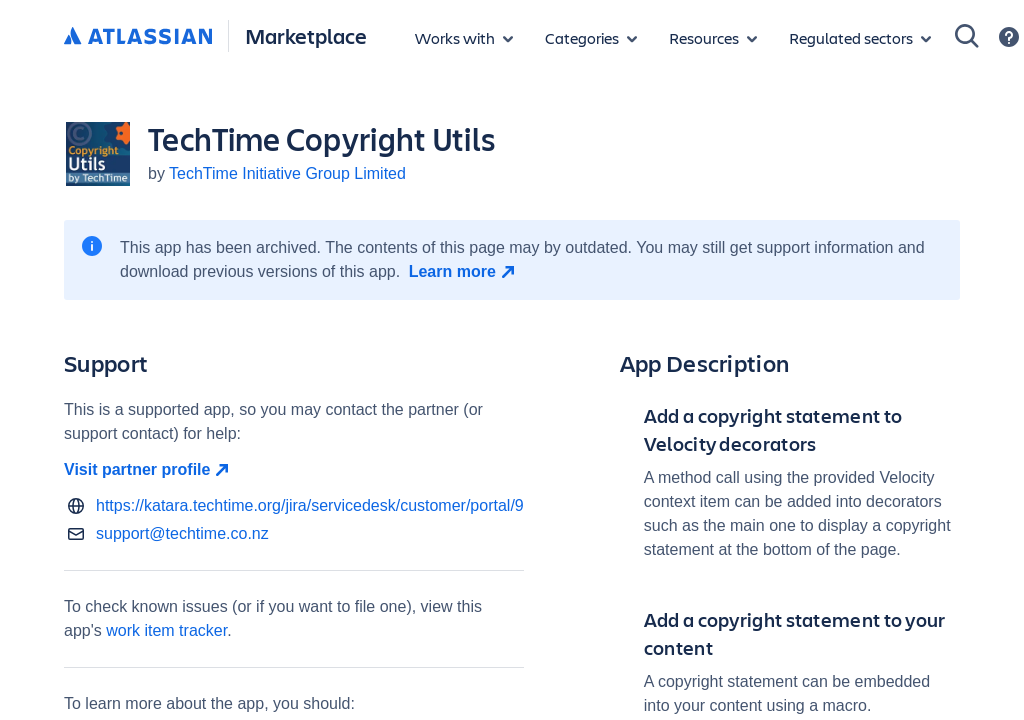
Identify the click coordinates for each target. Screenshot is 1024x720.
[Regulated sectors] (860, 38)
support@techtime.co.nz (182, 533)
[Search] (967, 36)
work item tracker (166, 630)
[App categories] (591, 38)
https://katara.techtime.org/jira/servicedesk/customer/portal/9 (310, 505)
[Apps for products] (464, 38)
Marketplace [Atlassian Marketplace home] (306, 35)
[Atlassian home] (138, 37)
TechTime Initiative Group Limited (287, 173)
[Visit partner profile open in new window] (294, 470)
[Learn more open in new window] (464, 272)
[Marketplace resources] (713, 38)
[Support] (1009, 37)
